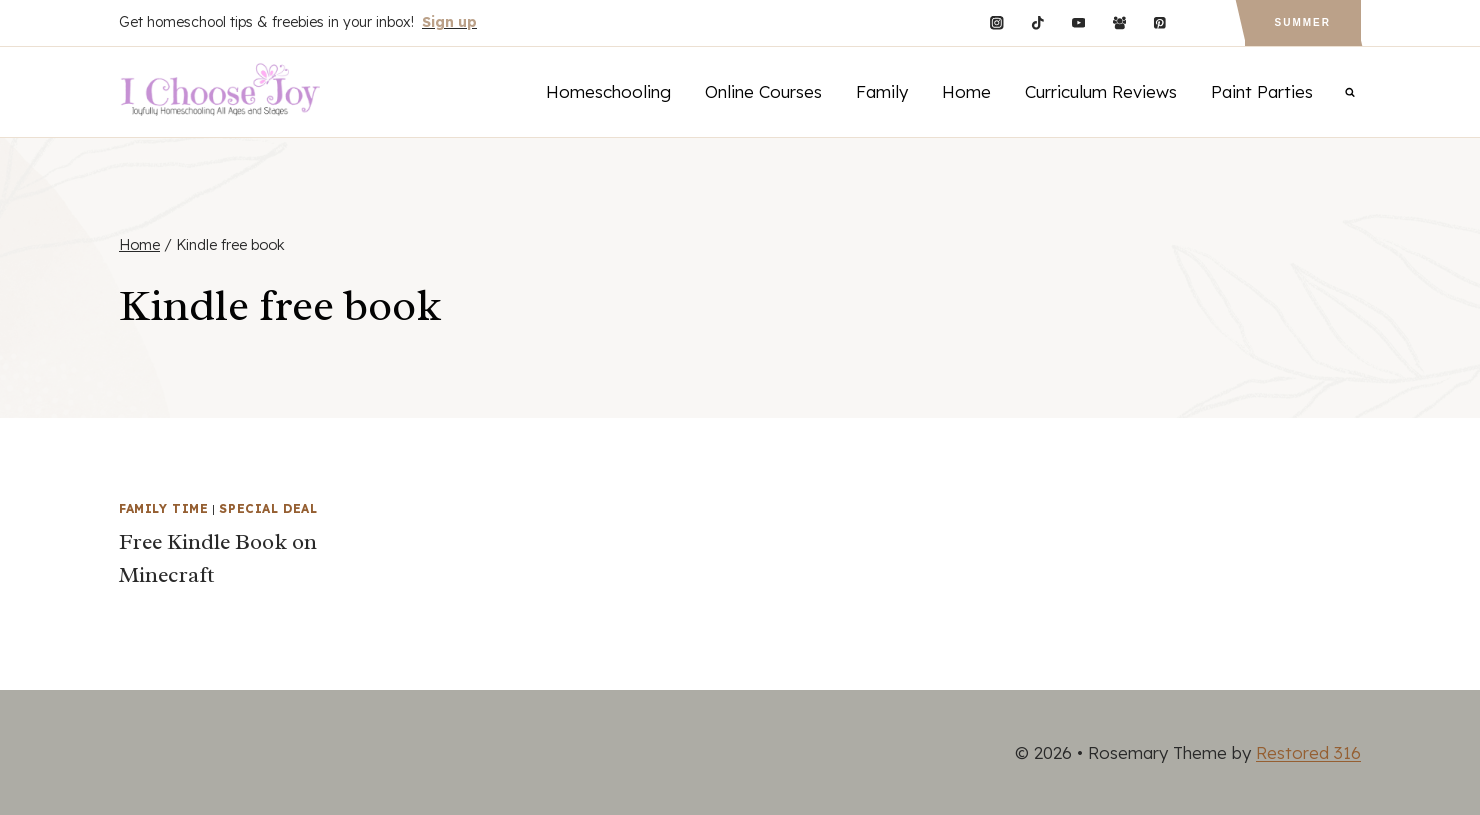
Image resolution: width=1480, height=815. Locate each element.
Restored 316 (1308, 752)
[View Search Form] (1350, 92)
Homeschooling (608, 91)
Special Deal (268, 508)
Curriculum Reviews (1101, 91)
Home (966, 91)
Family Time (164, 508)
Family (882, 91)
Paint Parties (1262, 91)
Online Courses (763, 91)
